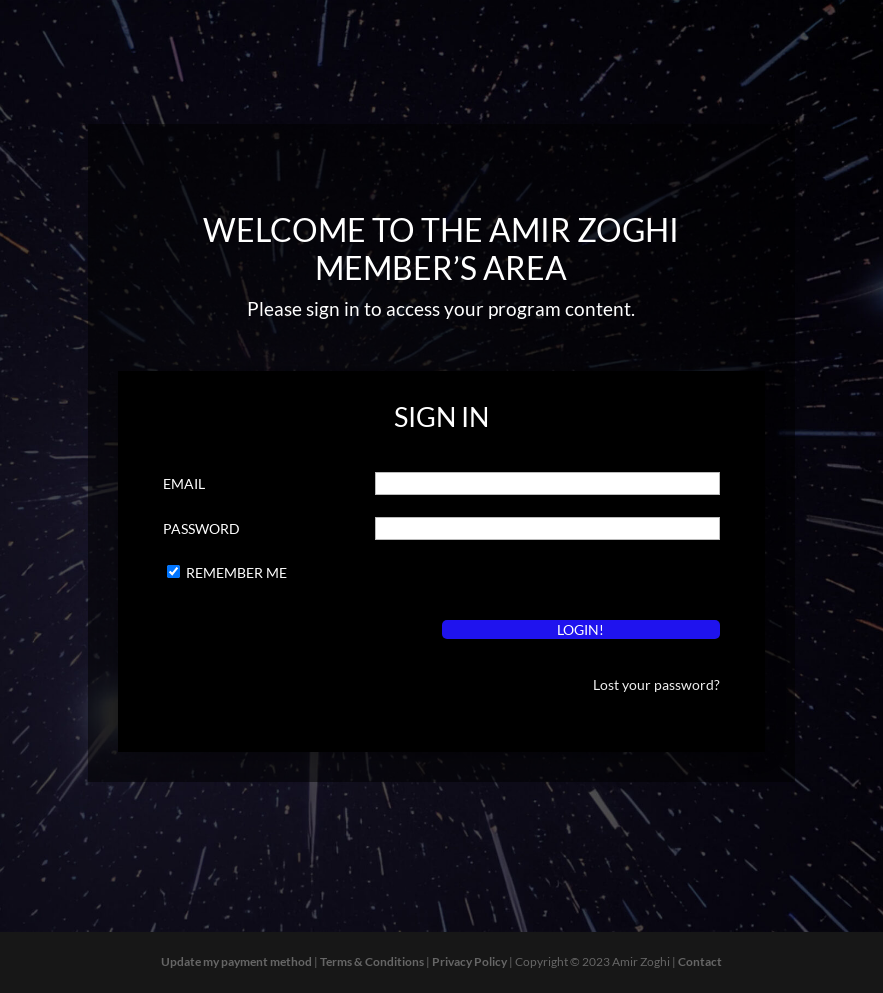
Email (184, 483)
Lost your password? (656, 684)
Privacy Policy (469, 961)
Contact (700, 961)
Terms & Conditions (372, 961)
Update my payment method (236, 961)
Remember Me (236, 572)
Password (201, 528)
